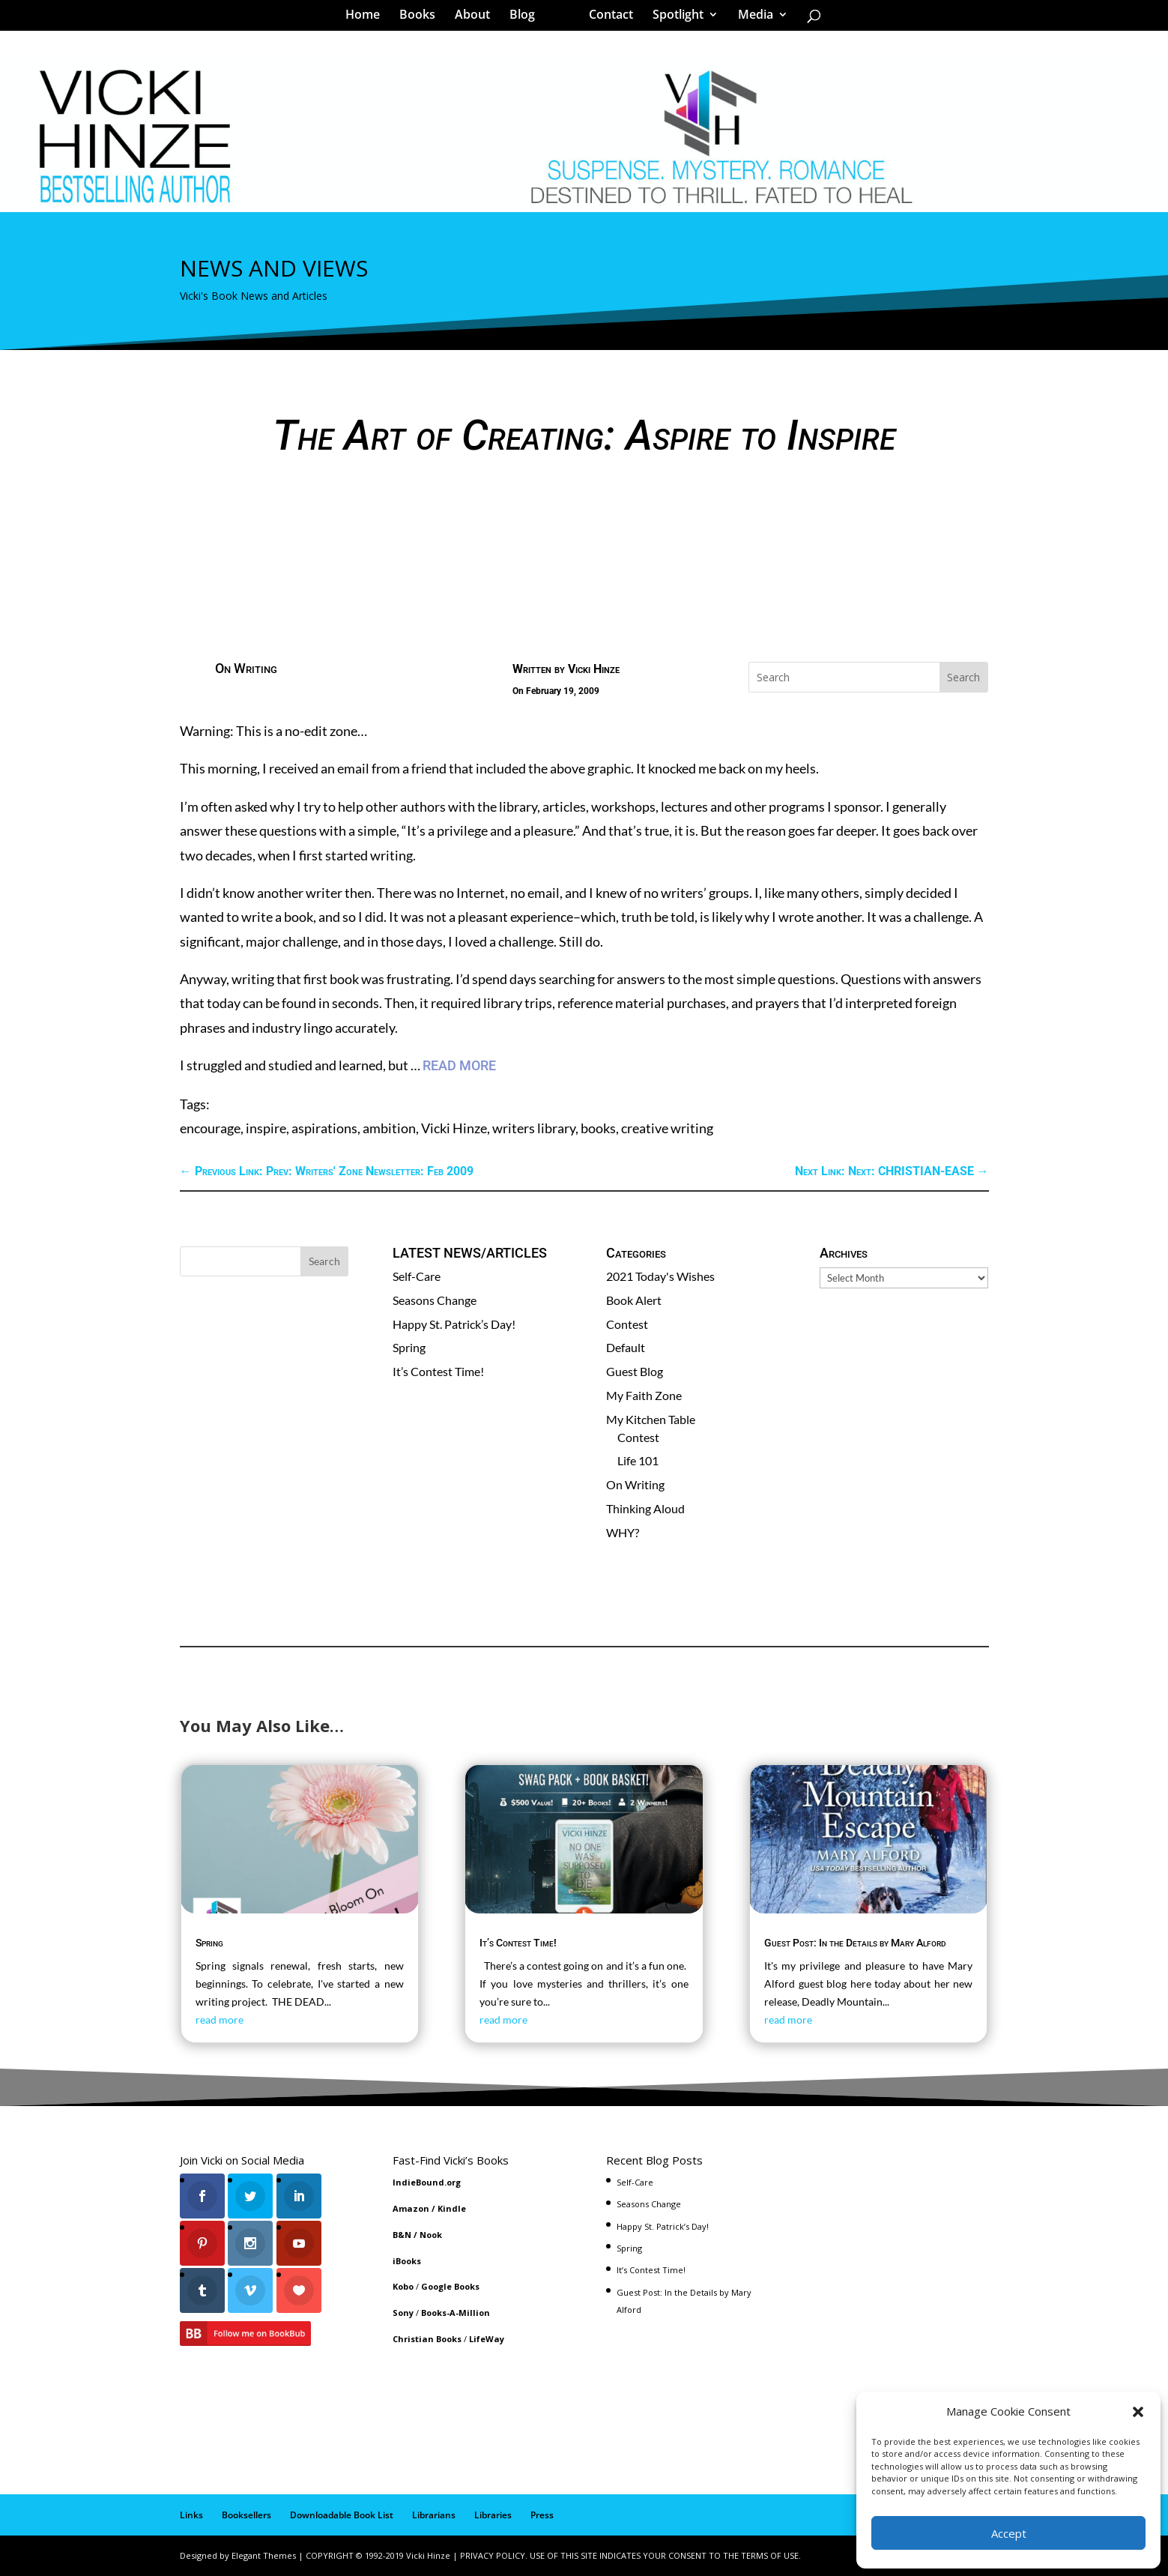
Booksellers (246, 2515)
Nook (431, 2234)
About (477, 18)
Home (368, 18)
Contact (606, 18)
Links (191, 2515)
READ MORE (459, 1065)
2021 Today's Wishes (660, 1276)
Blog (527, 18)
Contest (627, 1324)
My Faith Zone (644, 1395)
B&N (402, 2234)
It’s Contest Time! (438, 1371)
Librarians (434, 2515)
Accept (1008, 2533)
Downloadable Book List (341, 2515)
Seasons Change (434, 1300)
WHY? (622, 1532)
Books (423, 18)
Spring (409, 1347)
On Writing (246, 668)
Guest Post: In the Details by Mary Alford (855, 1943)
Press (542, 2515)
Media (750, 18)
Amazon (411, 2208)
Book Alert (634, 1300)
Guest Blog (634, 1371)
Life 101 (638, 1460)
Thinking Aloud (645, 1508)
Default (625, 1347)
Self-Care (417, 1276)
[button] (1138, 2411)
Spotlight (672, 18)
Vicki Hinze (594, 669)
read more (219, 2019)
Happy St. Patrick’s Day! (454, 1324)
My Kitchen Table (650, 1419)
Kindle (452, 2208)
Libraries (493, 2515)
